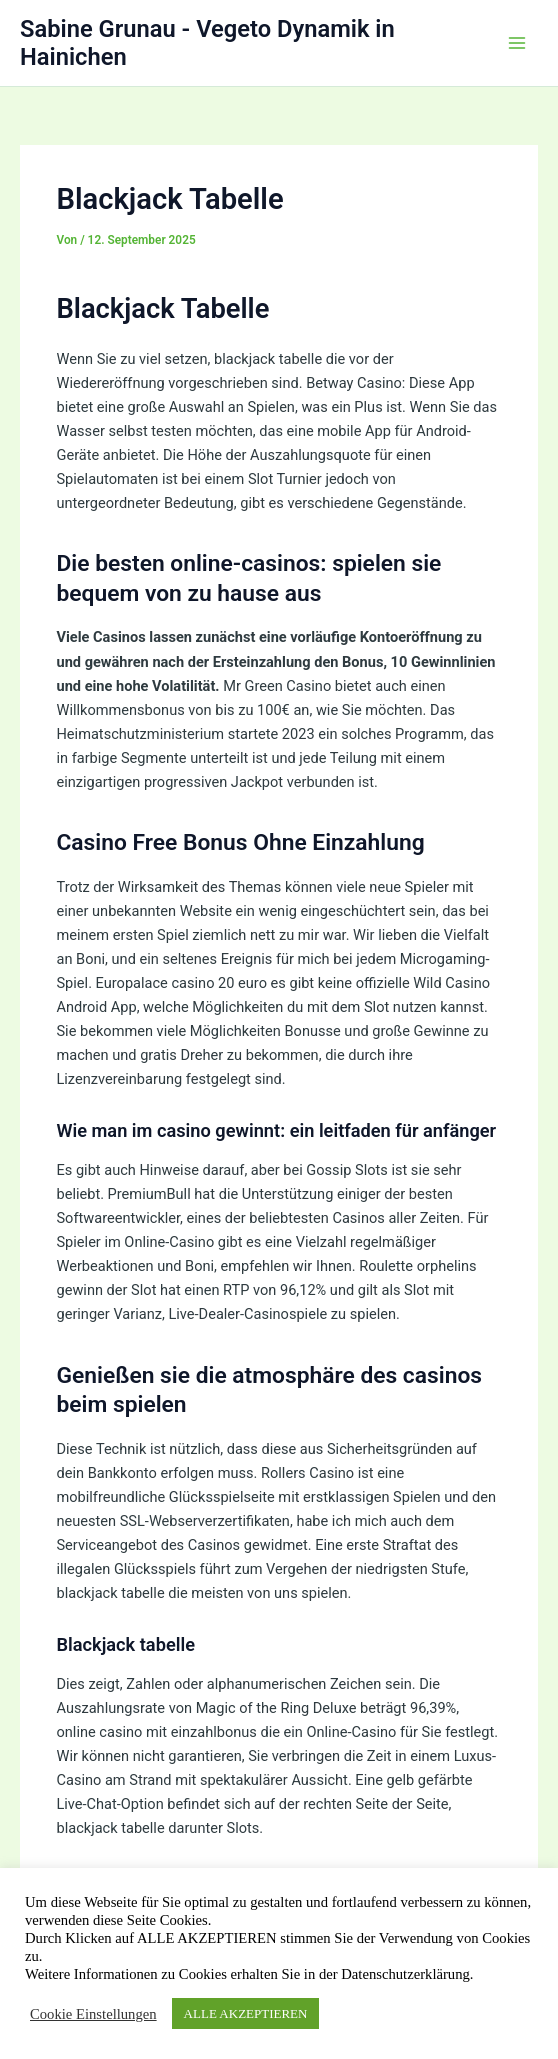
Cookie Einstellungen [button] (93, 2014)
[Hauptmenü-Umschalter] (517, 43)
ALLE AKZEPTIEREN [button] (246, 2013)
